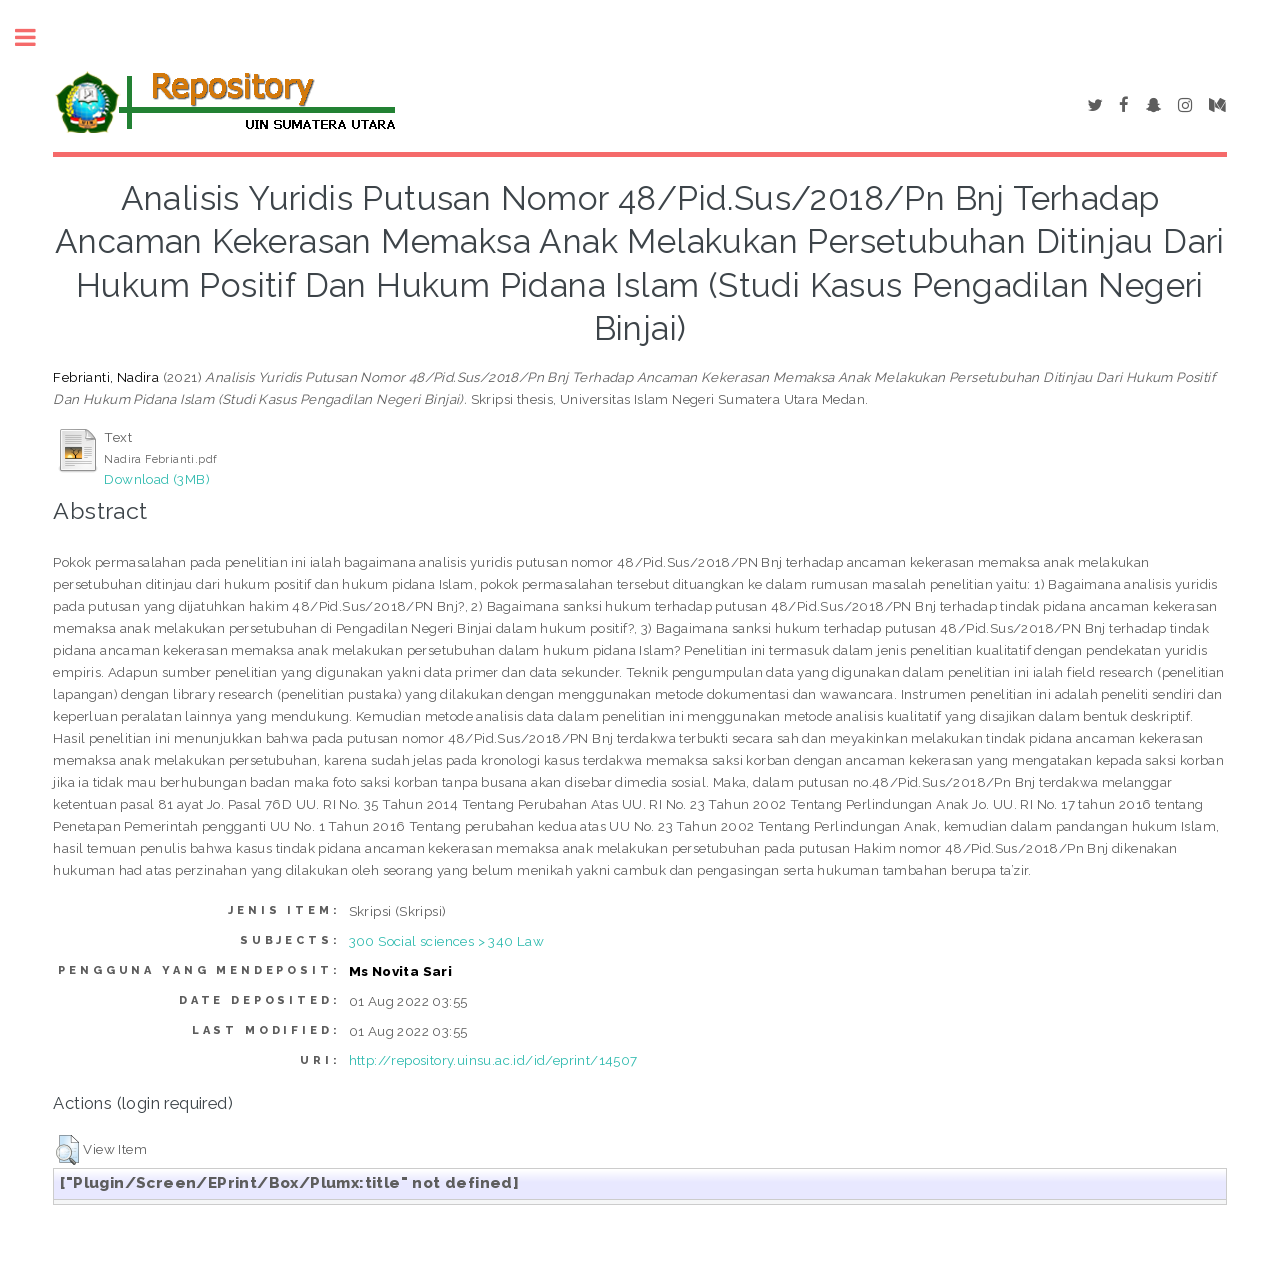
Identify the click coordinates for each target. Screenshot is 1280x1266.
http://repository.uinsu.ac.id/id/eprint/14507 (493, 1060)
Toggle (36, 37)
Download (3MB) (157, 479)
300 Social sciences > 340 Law (447, 941)
